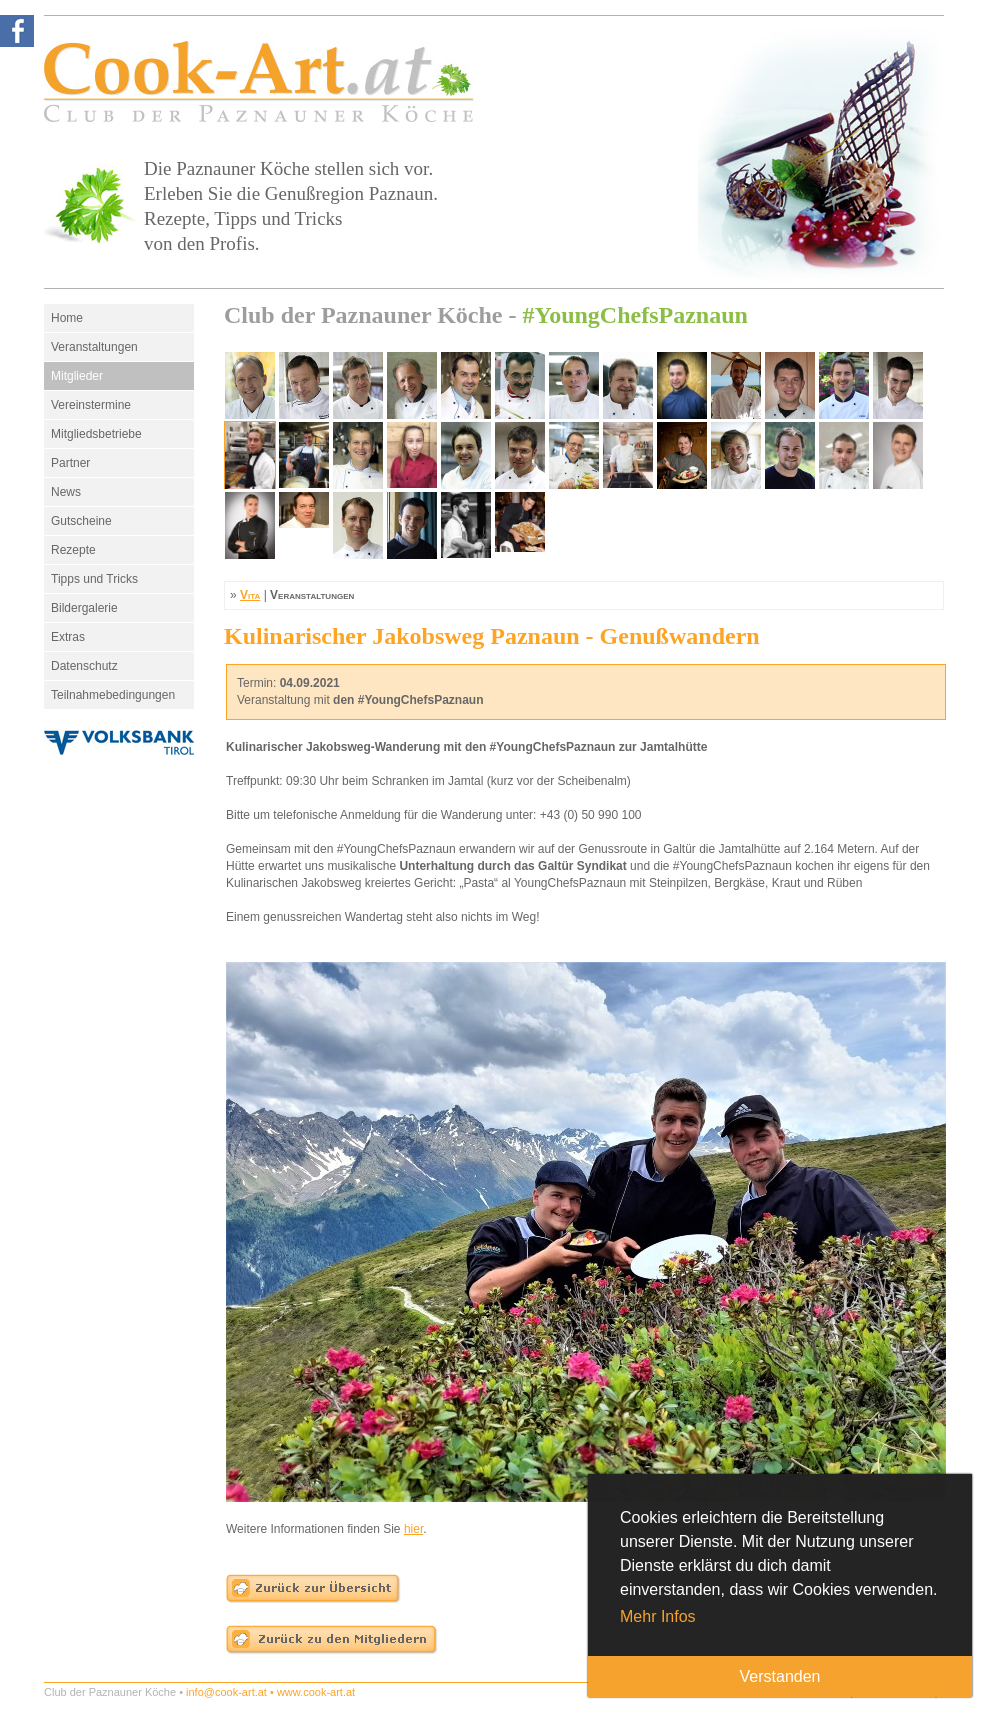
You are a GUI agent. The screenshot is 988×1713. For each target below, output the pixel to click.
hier (413, 1529)
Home (67, 318)
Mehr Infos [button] (658, 1616)
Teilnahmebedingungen (113, 695)
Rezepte (73, 550)
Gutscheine (81, 521)
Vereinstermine (91, 405)
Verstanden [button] (780, 1676)
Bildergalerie (84, 608)
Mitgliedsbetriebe (96, 434)
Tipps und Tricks (94, 579)
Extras (68, 637)
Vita (250, 595)
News (66, 492)
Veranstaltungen (94, 347)
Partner (70, 463)
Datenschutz (84, 666)
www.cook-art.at (316, 1692)
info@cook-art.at (226, 1692)
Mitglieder (77, 376)
